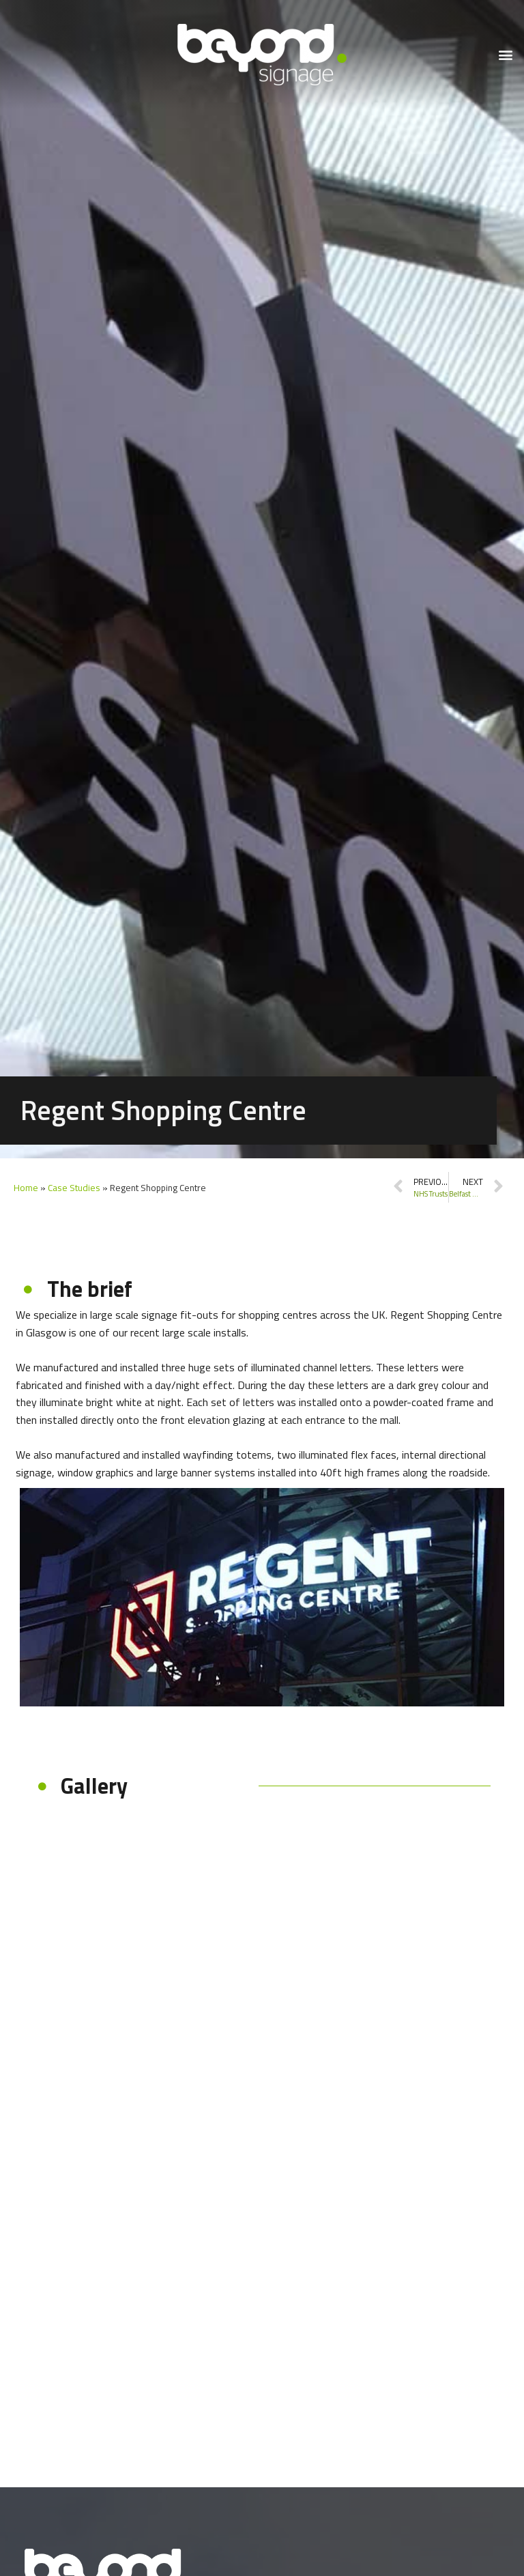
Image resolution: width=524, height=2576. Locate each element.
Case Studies (74, 1187)
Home (26, 1187)
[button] (506, 55)
